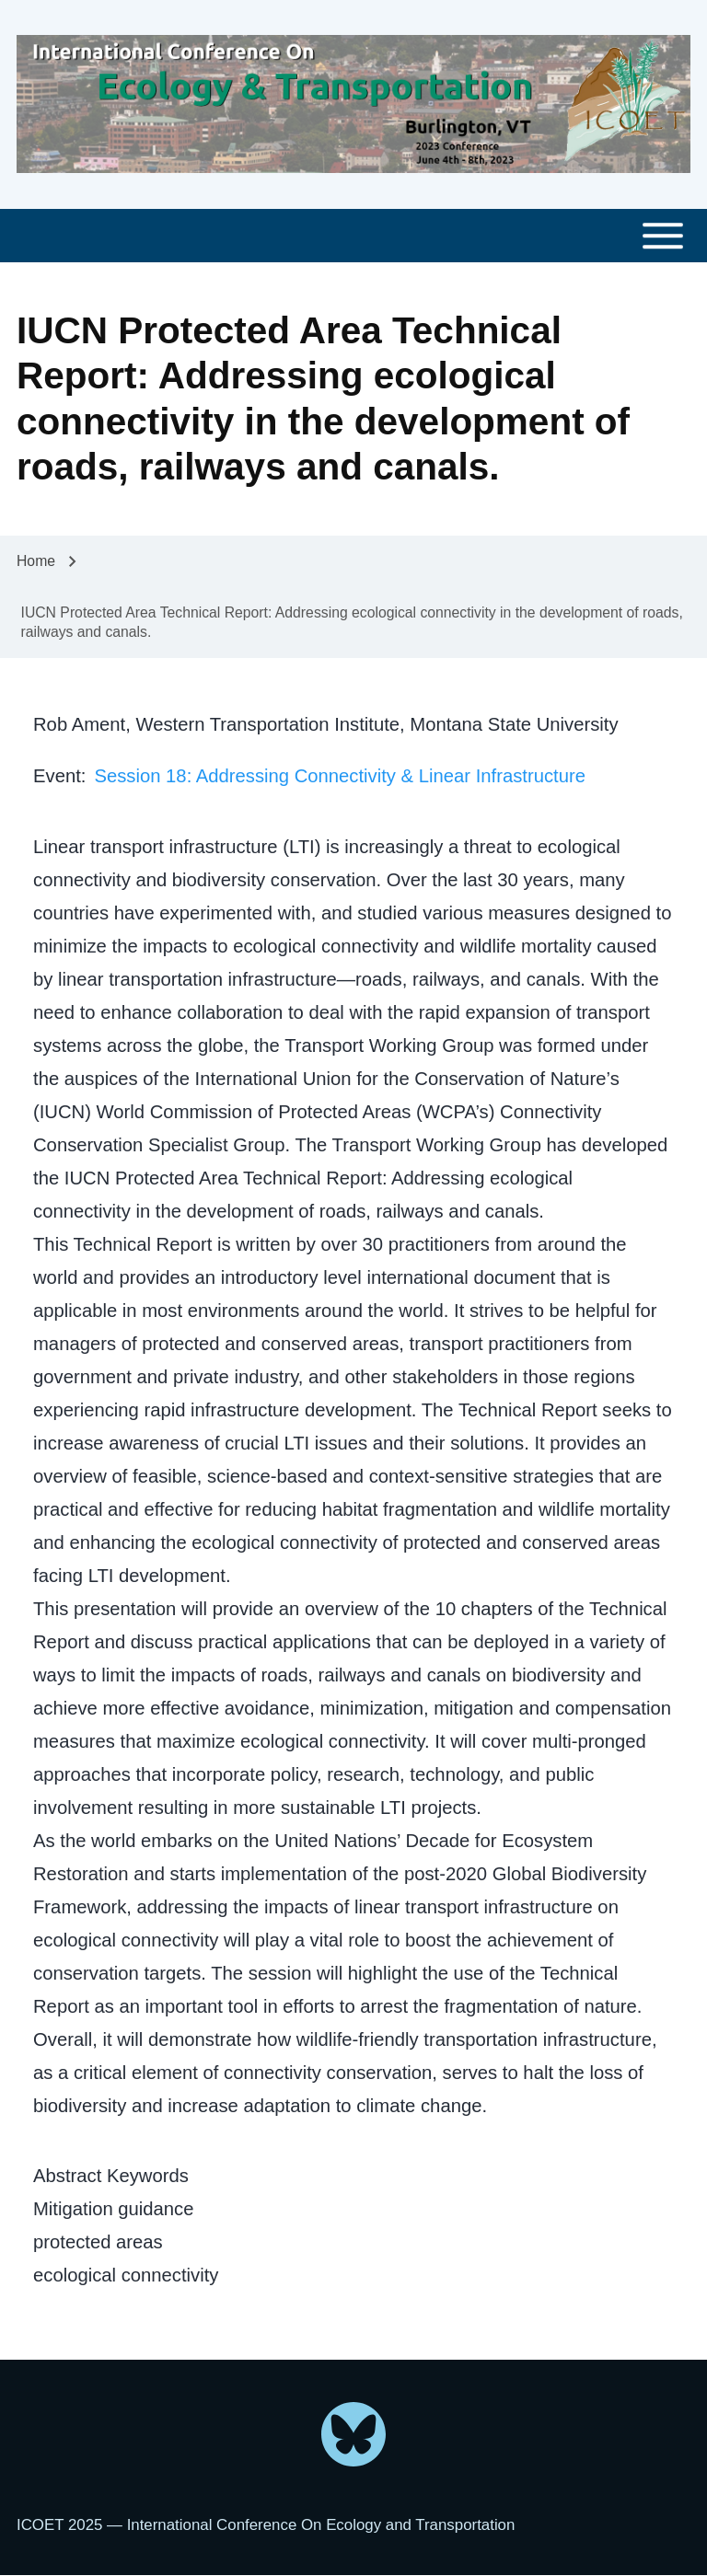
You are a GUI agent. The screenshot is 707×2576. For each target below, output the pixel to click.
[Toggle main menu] (353, 236)
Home (36, 561)
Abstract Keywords (111, 2176)
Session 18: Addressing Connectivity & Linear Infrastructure (339, 776)
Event (57, 776)
